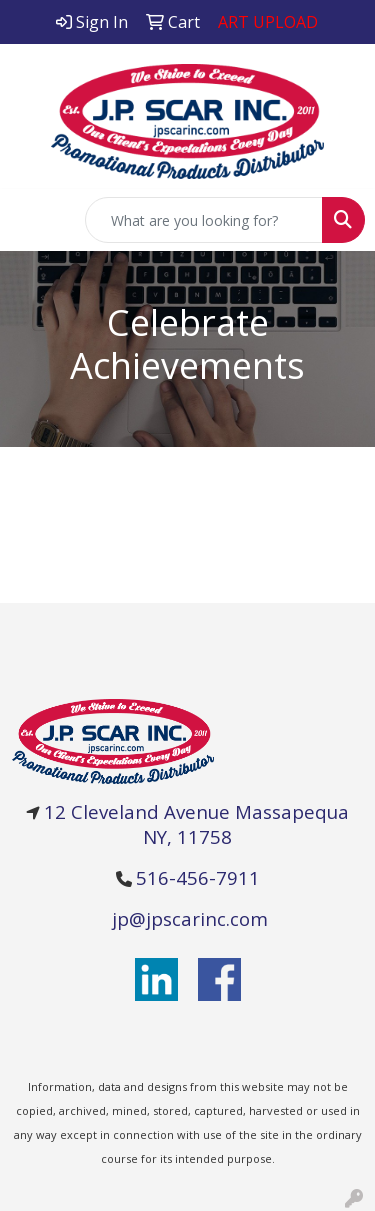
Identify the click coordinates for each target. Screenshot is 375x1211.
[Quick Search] (204, 220)
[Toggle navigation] (31, 220)
